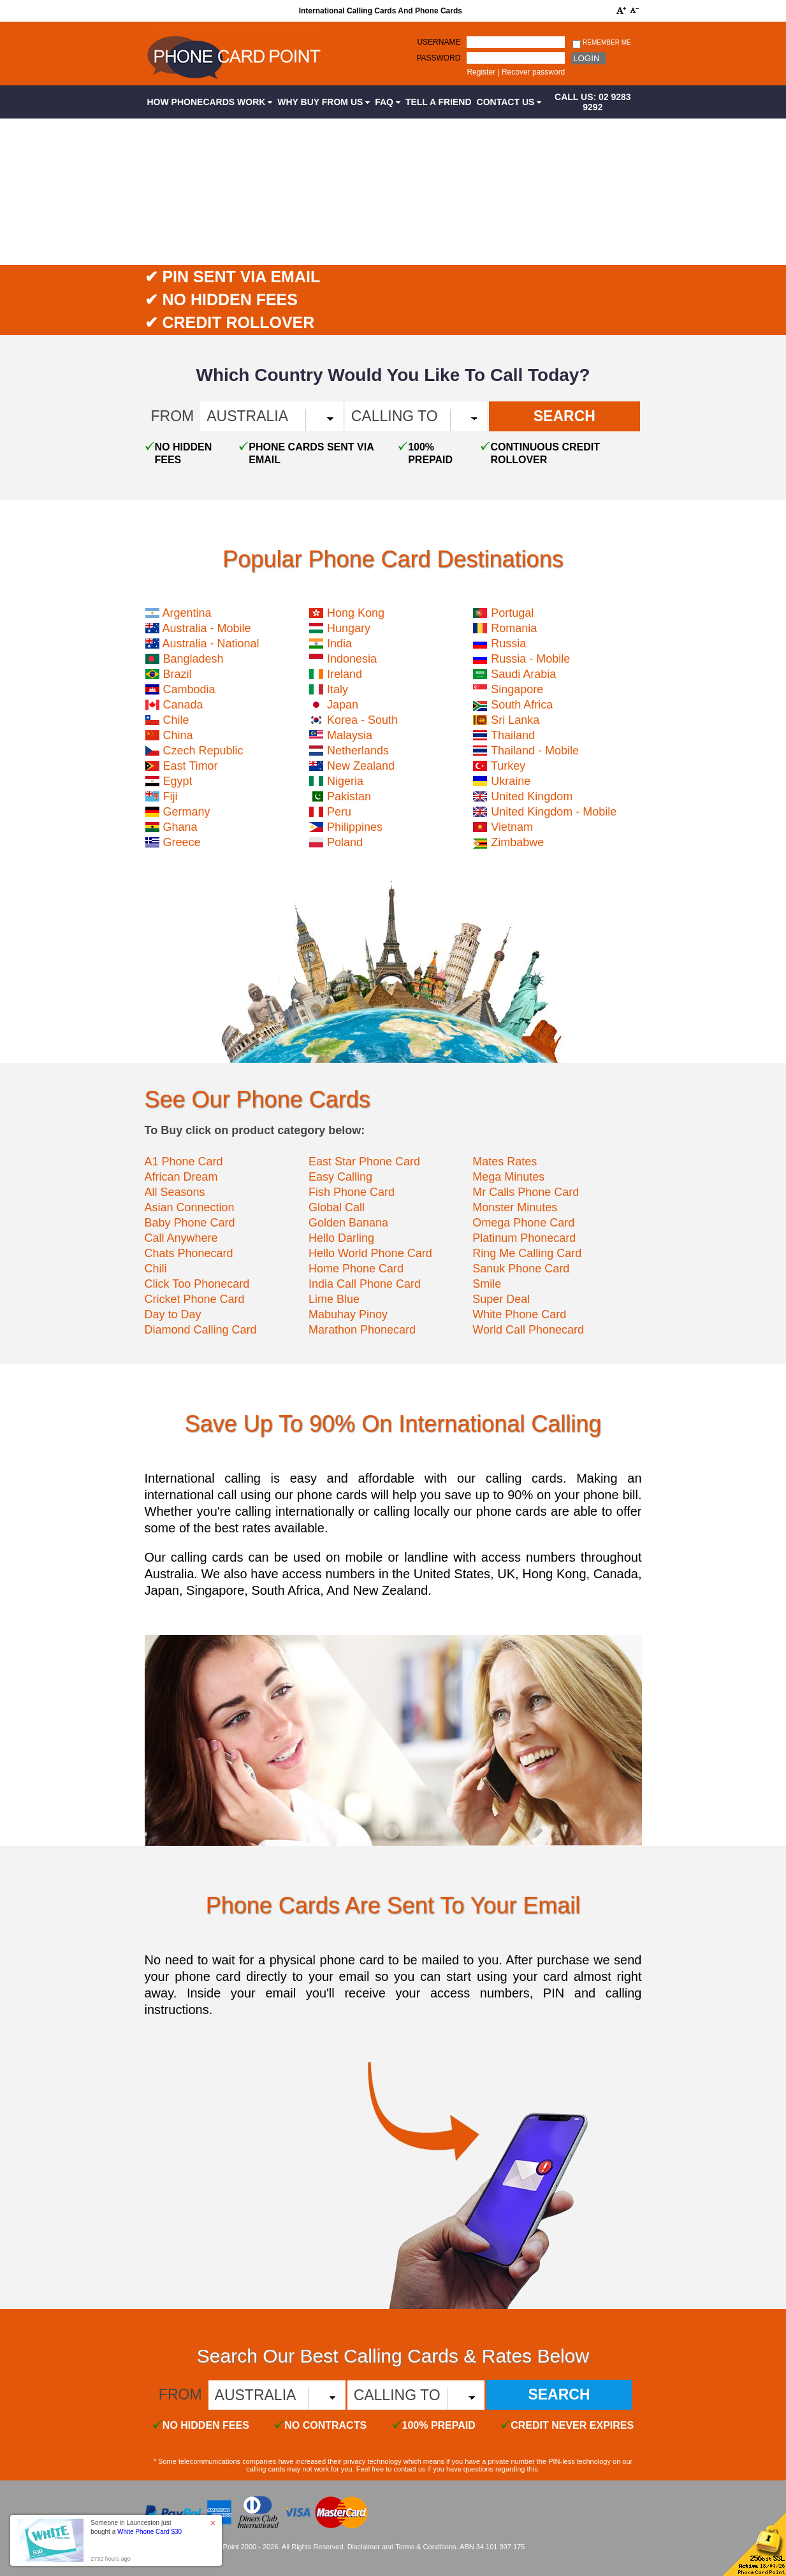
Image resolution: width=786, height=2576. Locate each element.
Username (438, 42)
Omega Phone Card (523, 1222)
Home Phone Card (356, 1268)
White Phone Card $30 (149, 2531)
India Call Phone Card (365, 1283)
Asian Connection (190, 1207)
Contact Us (509, 102)
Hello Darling (341, 1238)
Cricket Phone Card (195, 1299)
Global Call (337, 1207)
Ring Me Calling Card (526, 1253)
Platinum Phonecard (524, 1238)
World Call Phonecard (528, 1329)
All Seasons (175, 1192)
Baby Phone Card (190, 1222)
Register (481, 72)
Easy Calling (340, 1176)
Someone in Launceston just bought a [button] (136, 2527)
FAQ (387, 102)
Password (438, 58)
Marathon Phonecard (362, 1329)
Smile (486, 1283)
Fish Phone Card (352, 1192)
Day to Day (173, 1314)
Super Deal (501, 1299)
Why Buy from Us (323, 102)
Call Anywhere (181, 1238)
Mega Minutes (508, 1176)
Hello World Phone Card (370, 1253)
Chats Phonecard (189, 1253)
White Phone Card (519, 1314)
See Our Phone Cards (257, 1099)
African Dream (181, 1176)
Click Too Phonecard (197, 1283)
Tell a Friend (438, 102)
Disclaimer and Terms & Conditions (401, 2547)
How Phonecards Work (210, 102)
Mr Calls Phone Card (525, 1192)
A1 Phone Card (184, 1161)
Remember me (601, 43)
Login (586, 58)
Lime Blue (334, 1299)
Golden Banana (348, 1222)
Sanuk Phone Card (520, 1268)
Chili (156, 1268)
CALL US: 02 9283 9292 (593, 102)
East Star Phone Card (364, 1161)
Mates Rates (504, 1161)
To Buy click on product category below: (255, 1130)
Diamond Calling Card (201, 1329)
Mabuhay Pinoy (348, 1314)
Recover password (533, 72)
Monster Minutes (514, 1207)
